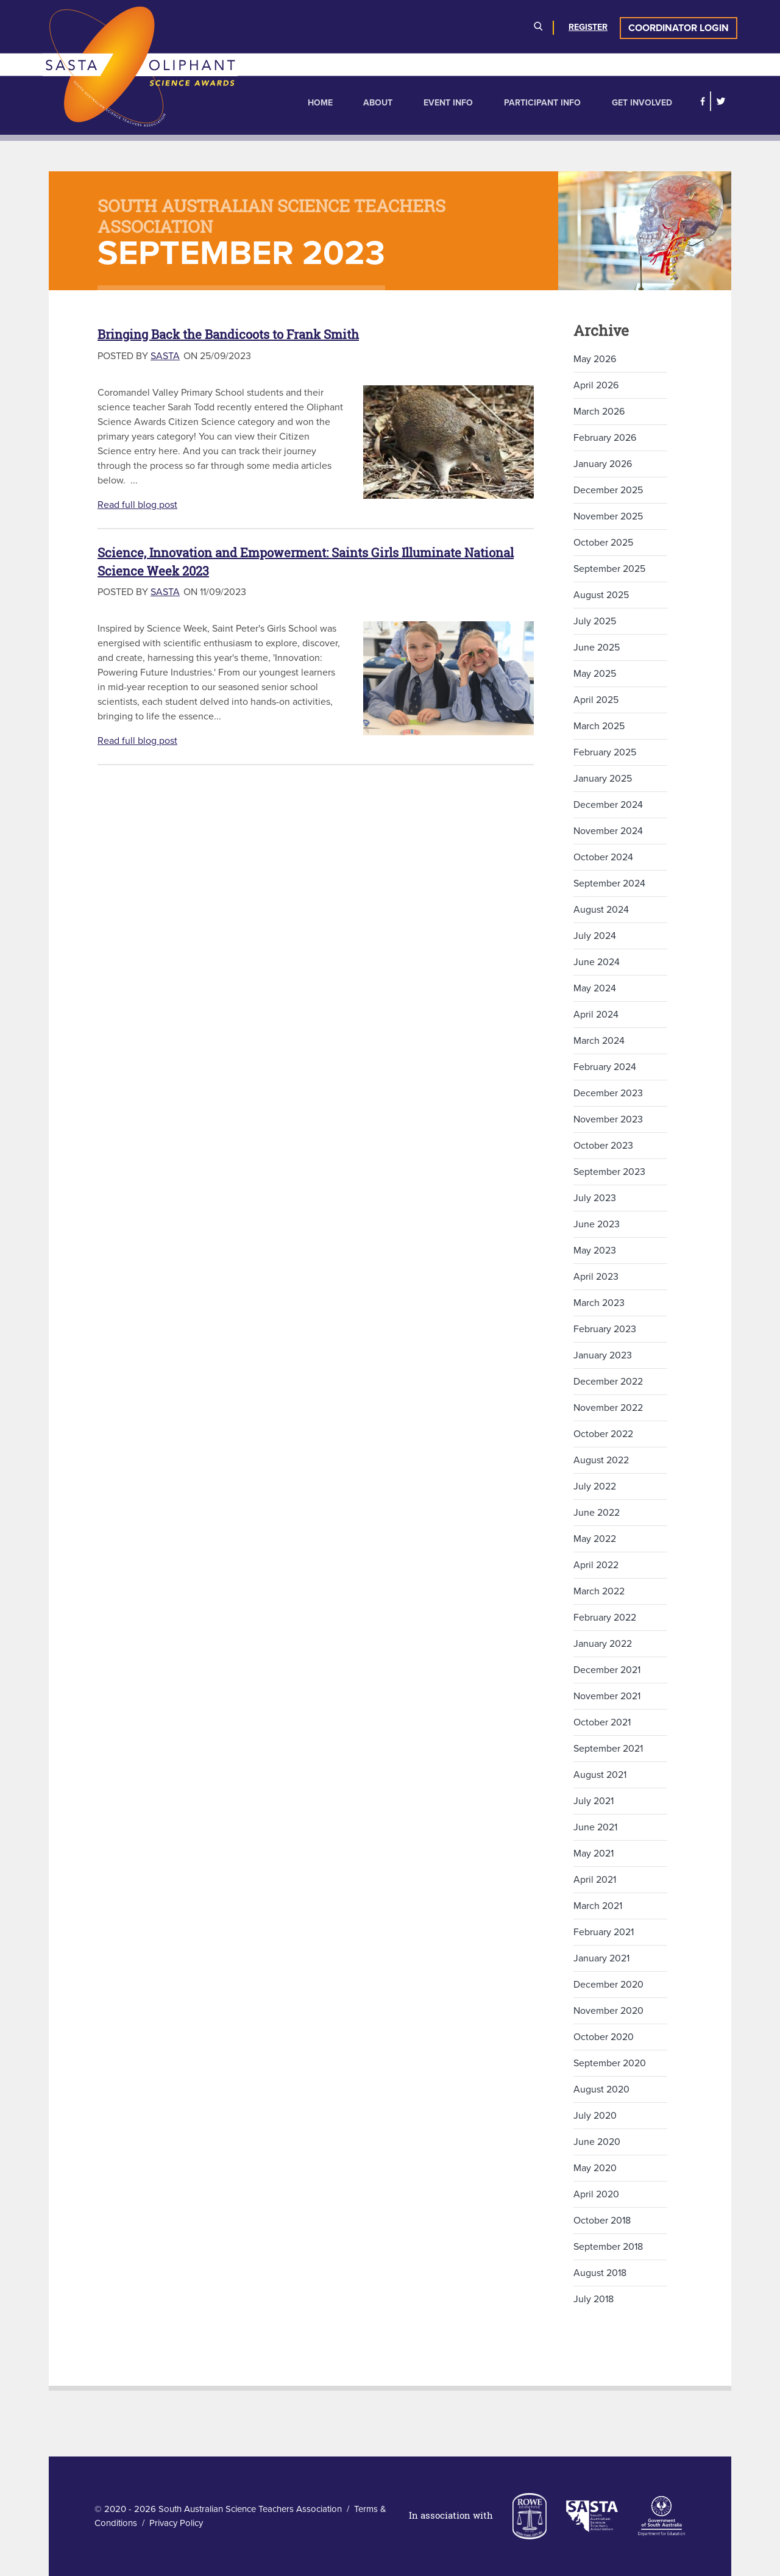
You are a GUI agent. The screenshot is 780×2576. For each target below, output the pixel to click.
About (377, 103)
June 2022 (596, 1513)
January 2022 (602, 1644)
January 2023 (602, 1355)
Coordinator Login (678, 28)
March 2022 (599, 1591)
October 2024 (603, 857)
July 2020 (595, 2116)
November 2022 (608, 1408)
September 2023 (609, 1172)
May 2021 (593, 1853)
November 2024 (608, 831)
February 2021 (603, 1932)
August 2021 (599, 1775)
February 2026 (604, 438)
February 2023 (604, 1329)
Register (588, 27)
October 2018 (602, 2220)
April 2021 (594, 1880)
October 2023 (603, 1146)
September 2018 (608, 2247)
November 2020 (608, 2011)
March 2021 (597, 1906)
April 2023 (596, 1277)
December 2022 (608, 1381)
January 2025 (602, 778)
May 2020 (595, 2168)
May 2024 (594, 988)
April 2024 (596, 1014)
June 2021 (595, 1827)
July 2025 (594, 621)
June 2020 (596, 2142)
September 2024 (609, 883)
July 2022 (594, 1486)
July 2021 (593, 1801)
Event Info (448, 103)
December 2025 (608, 490)
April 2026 (596, 385)
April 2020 (596, 2194)
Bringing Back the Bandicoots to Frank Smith (228, 334)
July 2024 (594, 936)
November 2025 (608, 516)
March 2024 (599, 1041)
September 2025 (609, 569)
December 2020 (608, 1984)
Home (320, 103)
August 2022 (601, 1460)
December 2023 (608, 1093)
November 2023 (608, 1119)
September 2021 (608, 1749)
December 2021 (606, 1670)
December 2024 (608, 805)
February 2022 (604, 1617)
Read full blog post (137, 505)
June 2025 (596, 647)
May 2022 (594, 1539)
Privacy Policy (176, 2522)
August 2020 (601, 2089)
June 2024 (596, 962)
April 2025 (596, 700)
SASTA (165, 356)
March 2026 (599, 411)
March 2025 (599, 726)
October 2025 (603, 543)
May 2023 (594, 1250)
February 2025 (604, 752)
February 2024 (604, 1067)
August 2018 (599, 2273)
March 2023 (599, 1303)
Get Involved (642, 103)
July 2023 (594, 1198)
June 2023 (596, 1224)
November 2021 (606, 1696)
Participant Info (542, 103)
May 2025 (594, 674)
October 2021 (602, 1722)
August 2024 (601, 910)
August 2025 (601, 595)
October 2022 (603, 1434)
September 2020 (609, 2063)
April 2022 (596, 1565)
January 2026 (602, 464)
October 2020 (603, 2037)
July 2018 (593, 2299)
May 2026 (594, 359)
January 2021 (601, 1958)
